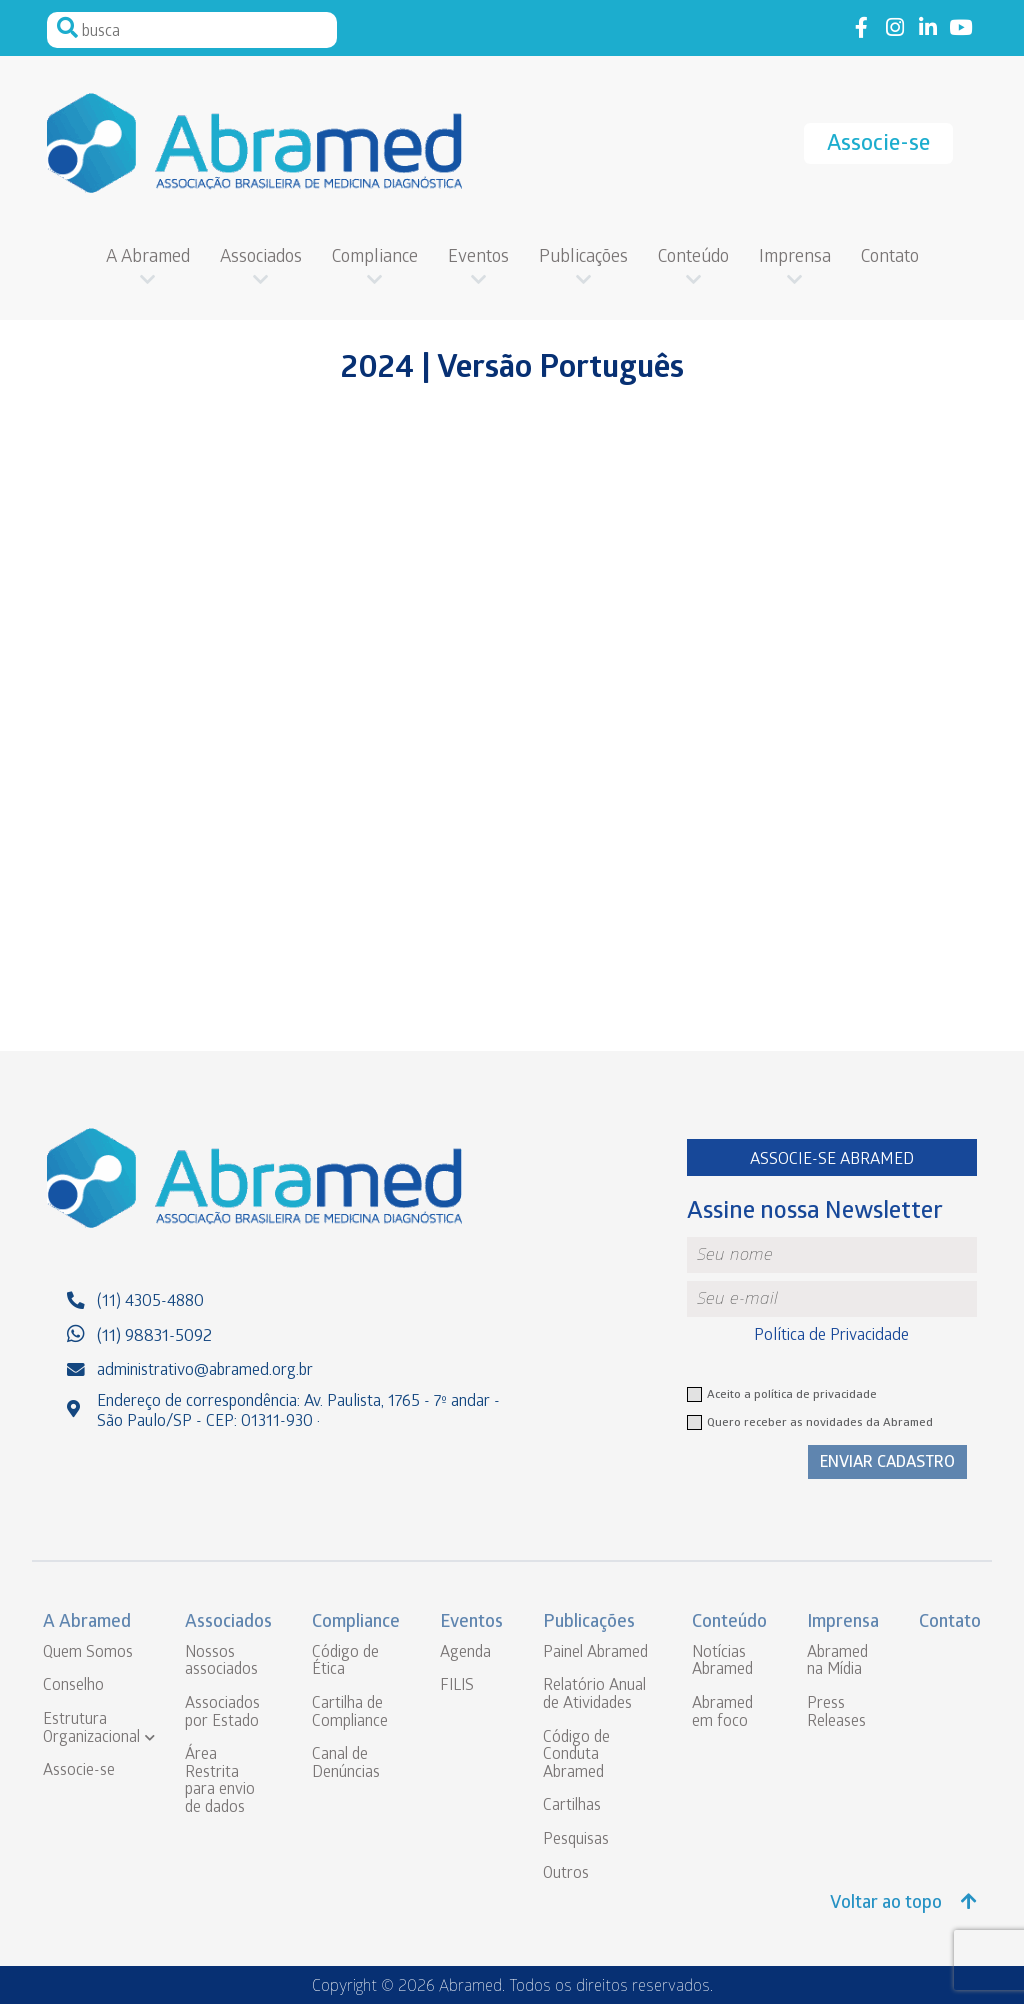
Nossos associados (221, 1662)
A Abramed (148, 258)
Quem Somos (88, 1653)
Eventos (478, 258)
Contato (890, 258)
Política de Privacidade (831, 1336)
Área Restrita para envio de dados (220, 1782)
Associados (261, 258)
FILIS (457, 1686)
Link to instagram (894, 28)
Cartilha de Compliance (350, 1713)
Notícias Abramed (722, 1662)
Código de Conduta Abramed (576, 1756)
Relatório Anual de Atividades (594, 1695)
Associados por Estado (222, 1713)
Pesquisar (67, 28)
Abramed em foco (722, 1713)
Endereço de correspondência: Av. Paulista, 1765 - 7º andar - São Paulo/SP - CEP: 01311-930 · (298, 1412)
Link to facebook (861, 28)
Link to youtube (960, 28)
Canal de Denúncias (346, 1764)
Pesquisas (576, 1840)
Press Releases (836, 1713)
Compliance (375, 258)
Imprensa (795, 258)
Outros (566, 1874)
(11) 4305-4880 (150, 1302)
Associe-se (878, 145)
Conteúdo (693, 258)
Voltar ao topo (903, 1903)
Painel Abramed (595, 1653)
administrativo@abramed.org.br (205, 1371)
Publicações (583, 258)
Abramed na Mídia (837, 1662)
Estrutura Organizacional (91, 1729)
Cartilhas (572, 1806)
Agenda (465, 1653)
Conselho (73, 1686)
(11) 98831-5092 (154, 1337)
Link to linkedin (927, 28)
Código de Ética (345, 1662)
